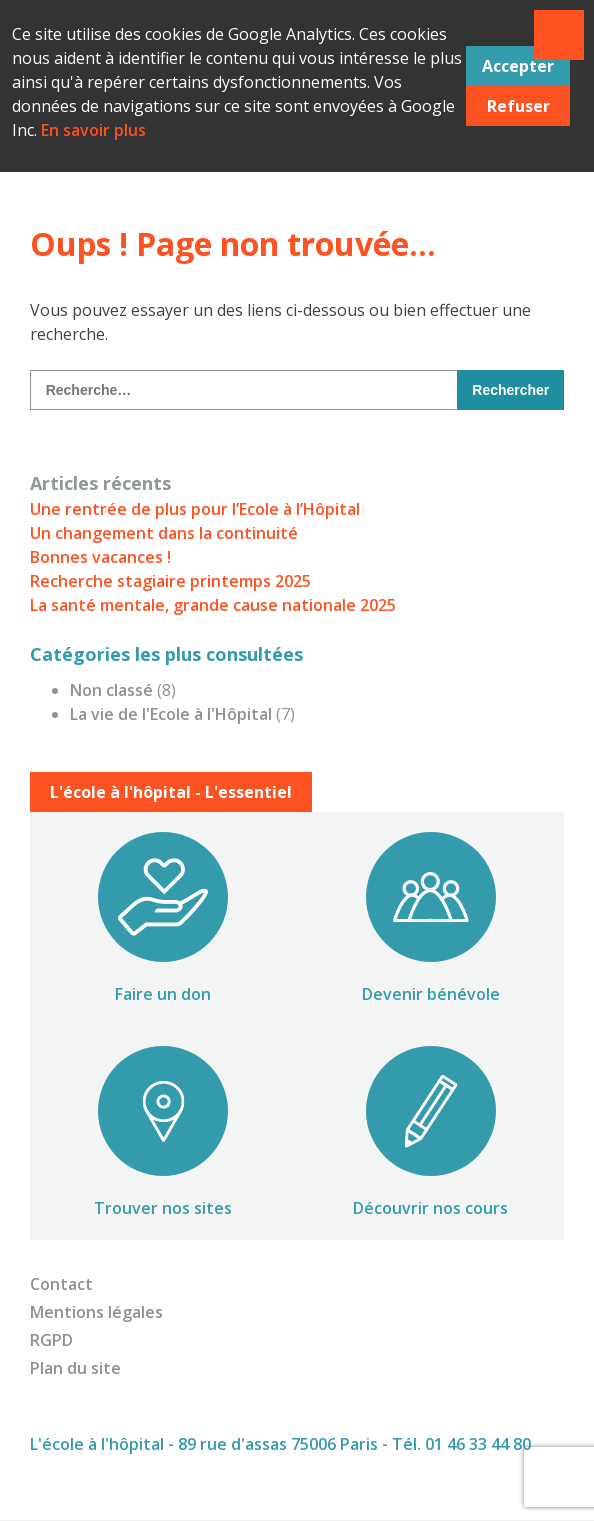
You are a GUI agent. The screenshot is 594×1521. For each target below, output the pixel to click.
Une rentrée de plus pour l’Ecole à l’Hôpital (195, 509)
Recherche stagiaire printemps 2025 (170, 581)
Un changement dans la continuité (164, 533)
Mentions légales (96, 1312)
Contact (61, 1284)
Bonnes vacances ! (100, 557)
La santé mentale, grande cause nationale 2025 (213, 605)
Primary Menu (559, 35)
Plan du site (75, 1368)
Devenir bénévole (431, 994)
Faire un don (163, 994)
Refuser (518, 106)
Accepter (518, 66)
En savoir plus (93, 130)
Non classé (111, 690)
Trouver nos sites (163, 1208)
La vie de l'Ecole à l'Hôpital (171, 714)
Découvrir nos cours (430, 1208)
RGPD (51, 1340)
